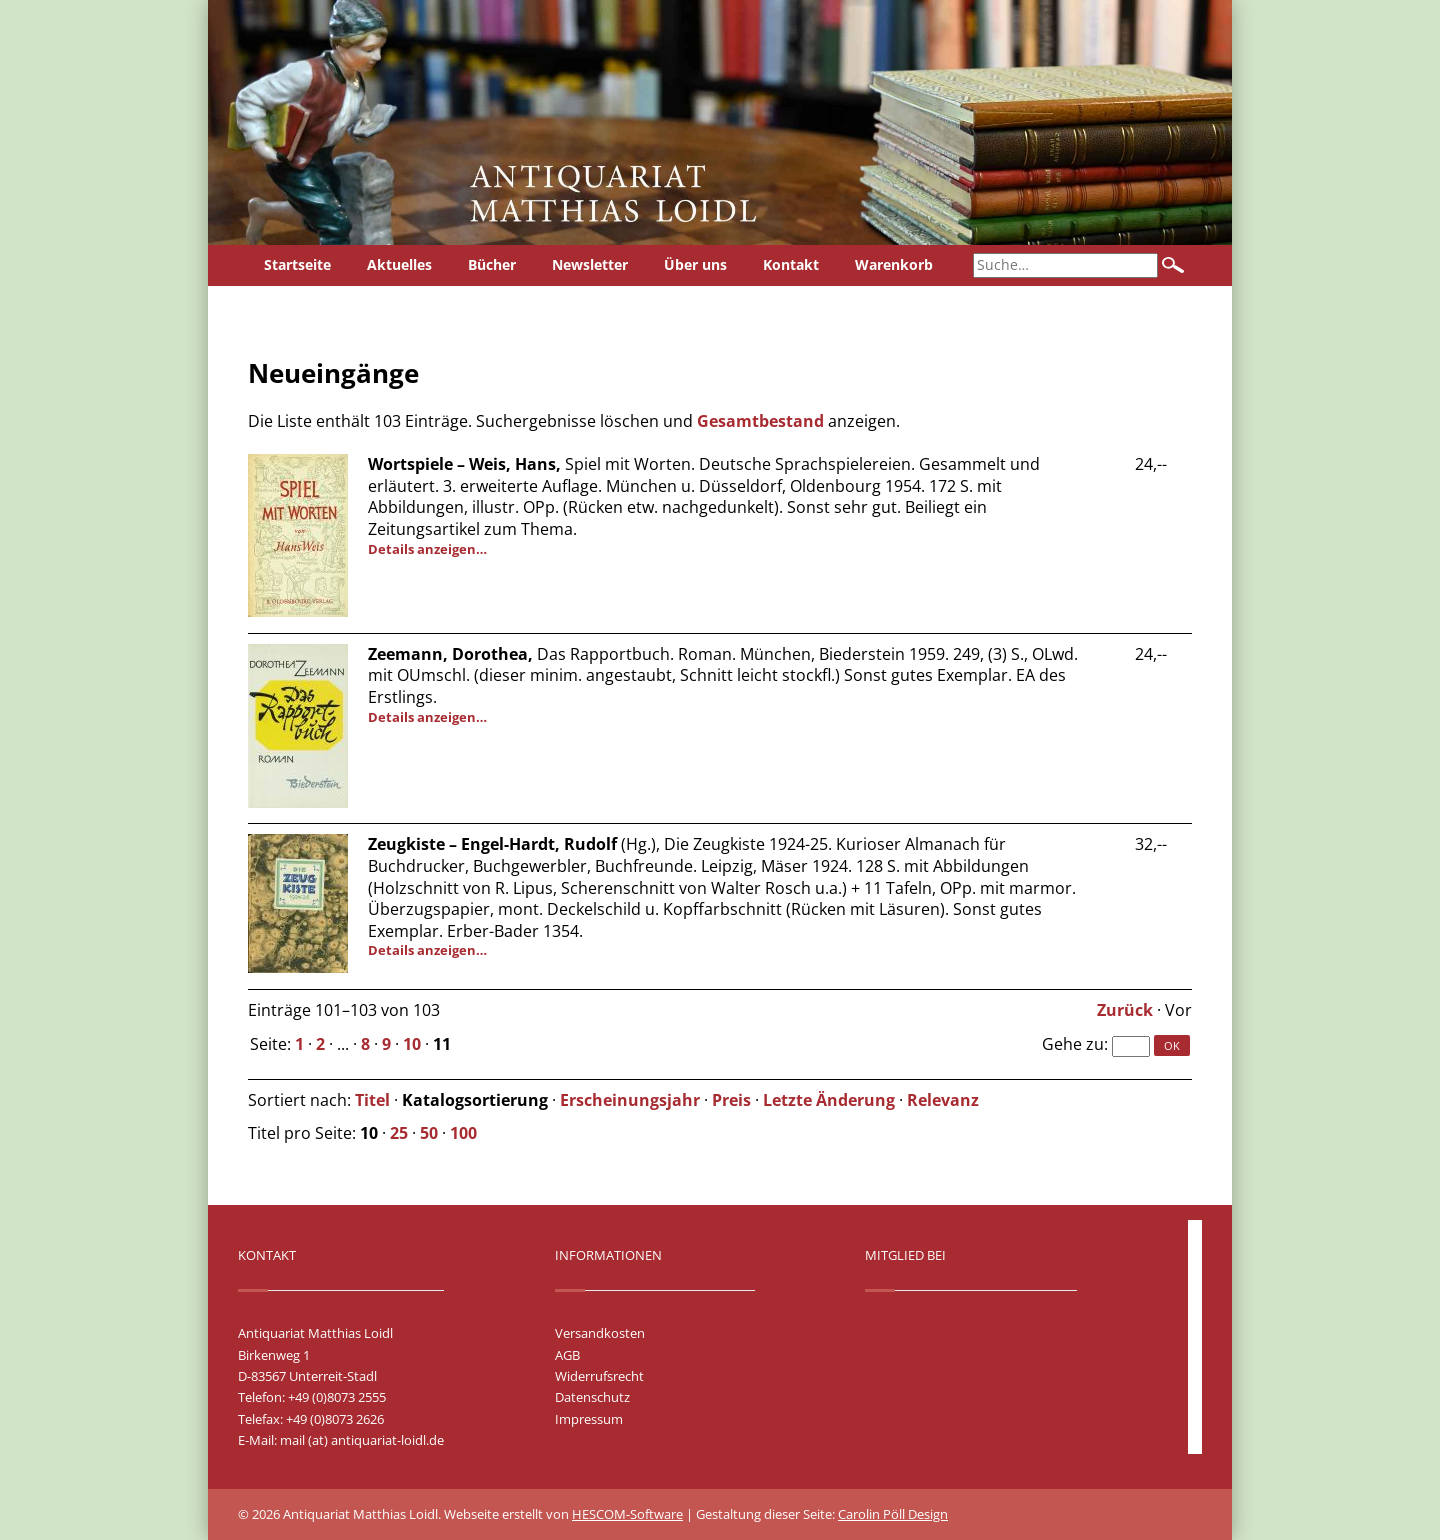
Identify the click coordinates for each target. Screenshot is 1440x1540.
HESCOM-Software (627, 1514)
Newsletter (590, 264)
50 (429, 1133)
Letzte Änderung (829, 1100)
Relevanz (943, 1100)
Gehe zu (1073, 1044)
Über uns (695, 264)
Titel (372, 1100)
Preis (731, 1100)
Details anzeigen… (427, 549)
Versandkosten (600, 1333)
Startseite (297, 264)
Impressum (589, 1419)
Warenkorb (894, 264)
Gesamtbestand (760, 421)
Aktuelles (399, 264)
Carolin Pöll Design (893, 1514)
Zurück (1125, 1010)
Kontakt (791, 264)
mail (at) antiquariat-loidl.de (362, 1440)
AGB (567, 1355)
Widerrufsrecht (599, 1376)
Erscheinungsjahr (630, 1100)
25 (399, 1133)
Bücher (492, 264)
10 (412, 1044)
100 (463, 1133)
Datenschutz (592, 1397)
